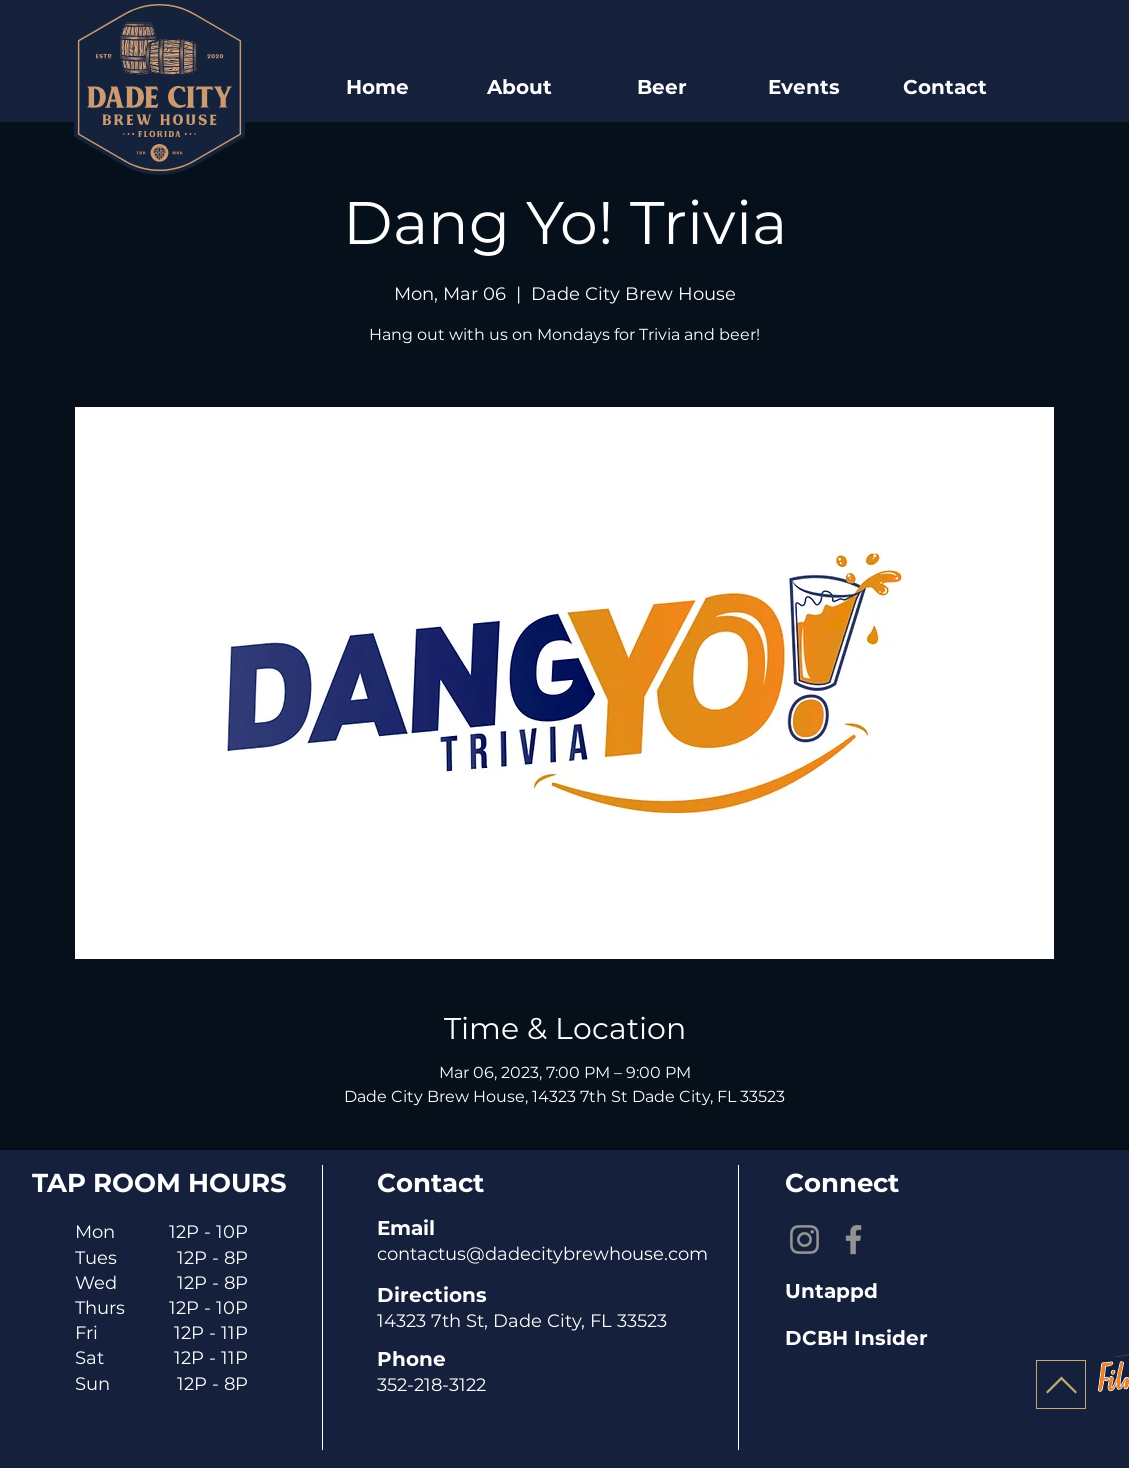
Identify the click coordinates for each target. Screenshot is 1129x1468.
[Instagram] (804, 1239)
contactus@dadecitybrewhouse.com (542, 1254)
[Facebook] (853, 1239)
